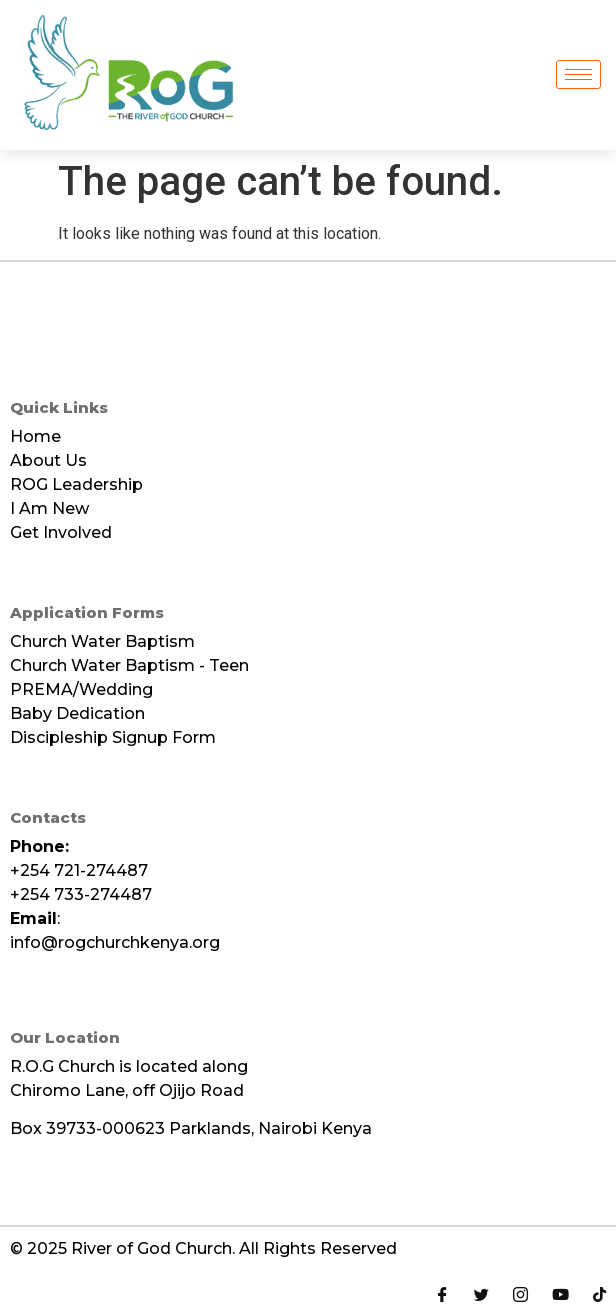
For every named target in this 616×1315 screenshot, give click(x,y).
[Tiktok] (599, 1293)
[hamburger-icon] (578, 74)
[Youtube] (560, 1293)
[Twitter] (481, 1293)
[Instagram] (520, 1293)
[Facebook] (442, 1293)
